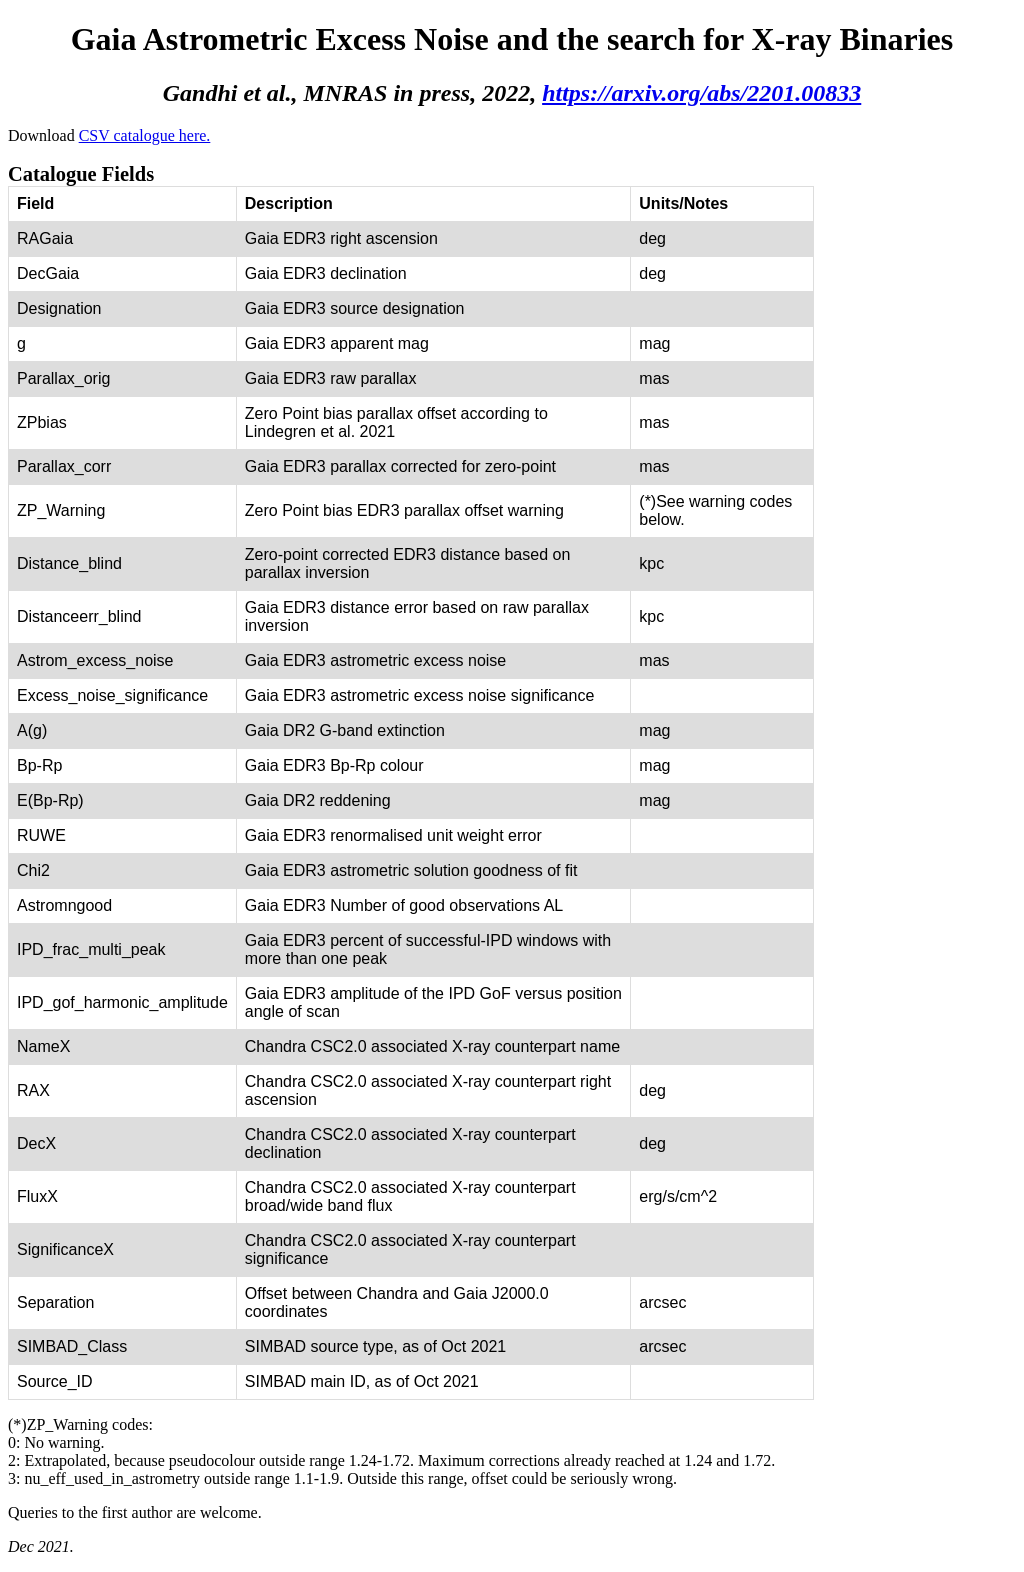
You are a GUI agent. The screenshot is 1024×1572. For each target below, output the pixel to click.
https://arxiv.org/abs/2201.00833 (701, 93)
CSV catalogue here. (145, 135)
